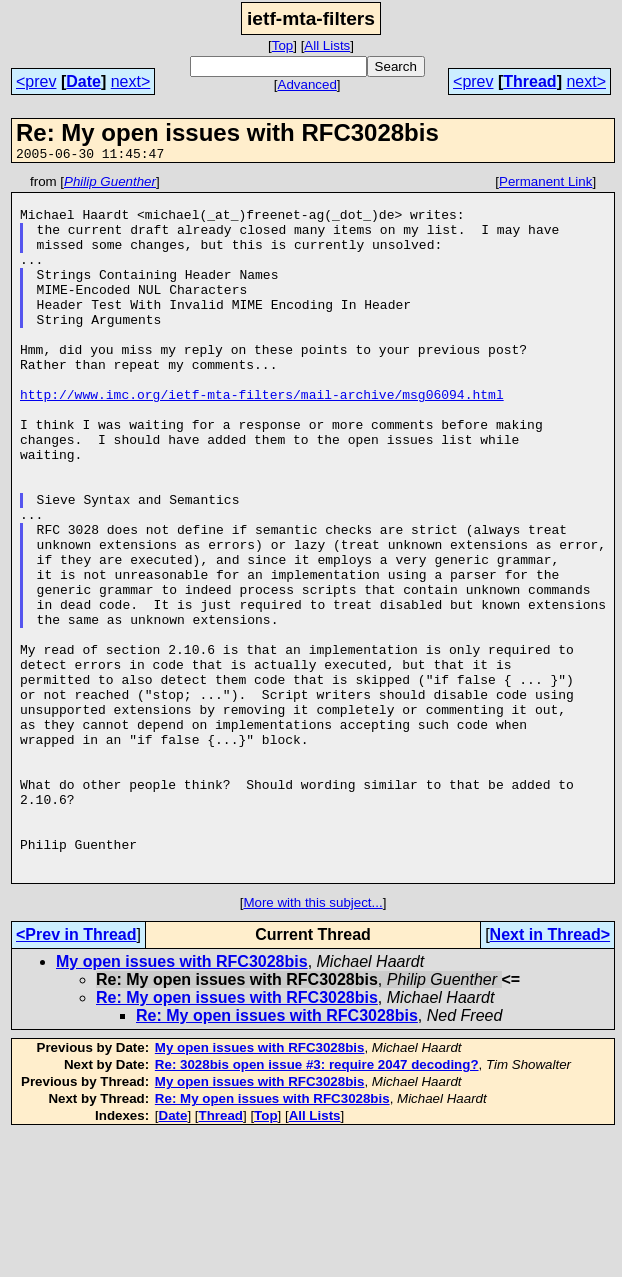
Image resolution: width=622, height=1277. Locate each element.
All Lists (327, 45)
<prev (36, 81)
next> (131, 81)
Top (283, 45)
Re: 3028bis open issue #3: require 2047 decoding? (317, 1205)
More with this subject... (312, 1043)
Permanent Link (545, 184)
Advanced (307, 84)
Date (83, 81)
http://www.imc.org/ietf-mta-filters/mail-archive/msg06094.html (262, 439)
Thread (529, 81)
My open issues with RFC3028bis (182, 1102)
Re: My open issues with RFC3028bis (237, 1138)
